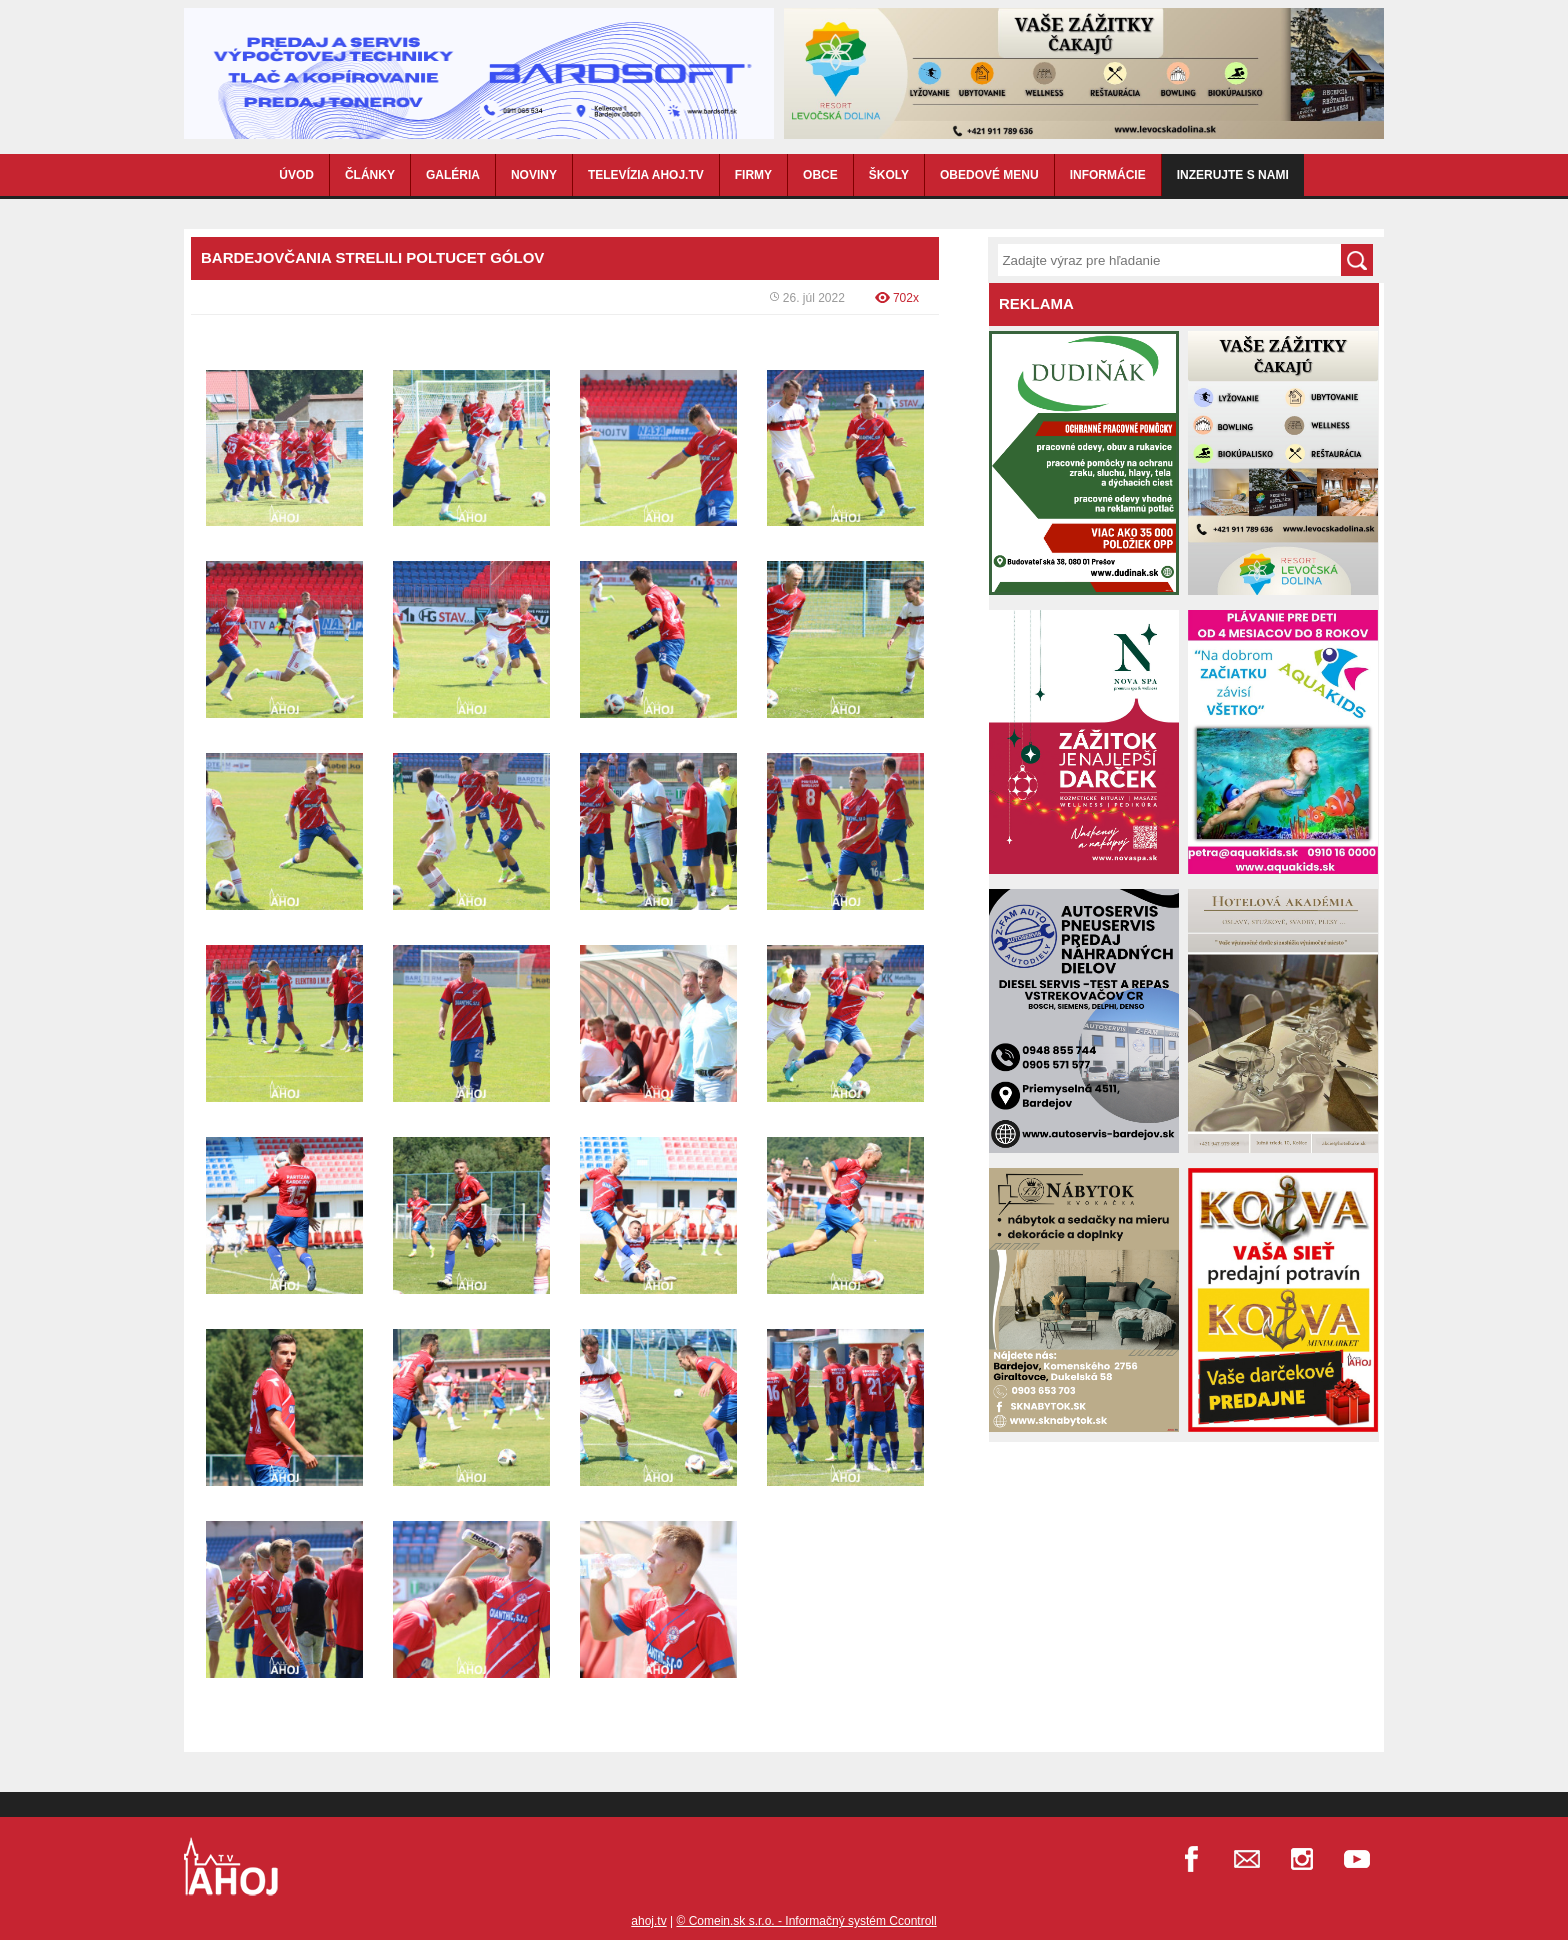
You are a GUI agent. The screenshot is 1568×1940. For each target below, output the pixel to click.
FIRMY (753, 175)
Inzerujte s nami (1233, 175)
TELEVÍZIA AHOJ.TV (646, 175)
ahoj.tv (648, 1921)
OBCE (820, 175)
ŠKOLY (889, 175)
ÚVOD (296, 175)
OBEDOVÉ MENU (989, 175)
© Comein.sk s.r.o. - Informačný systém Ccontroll (806, 1921)
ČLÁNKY (370, 175)
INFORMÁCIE (1108, 175)
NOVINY (534, 175)
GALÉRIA (453, 175)
